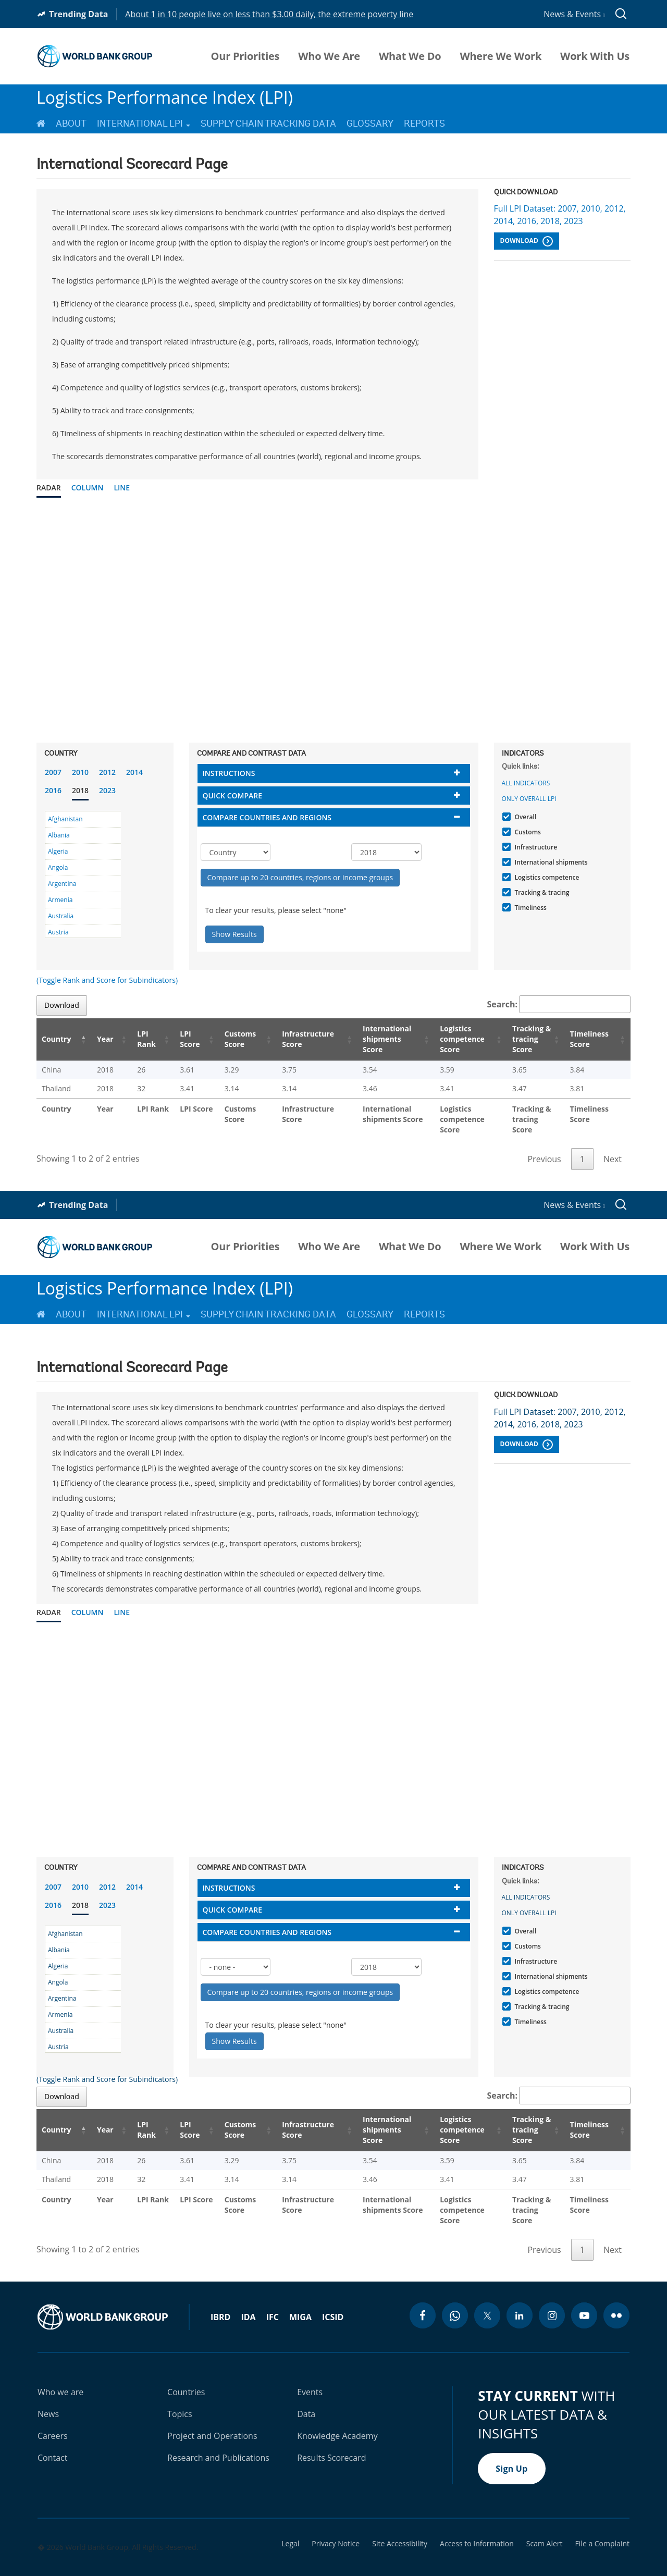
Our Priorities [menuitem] (245, 56)
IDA (248, 2296)
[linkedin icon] (520, 2295)
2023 (107, 790)
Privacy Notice (336, 2523)
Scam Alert (544, 2523)
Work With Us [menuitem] (594, 56)
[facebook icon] (423, 2295)
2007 (53, 772)
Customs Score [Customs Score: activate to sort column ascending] (225, 1039)
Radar (48, 487)
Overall (524, 816)
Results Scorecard (331, 2437)
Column (87, 487)
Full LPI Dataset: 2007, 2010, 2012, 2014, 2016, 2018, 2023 (560, 215)
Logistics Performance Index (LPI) (164, 97)
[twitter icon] (487, 2295)
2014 (134, 772)
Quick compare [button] (233, 795)
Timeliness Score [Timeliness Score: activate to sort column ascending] (591, 1039)
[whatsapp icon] (455, 2295)
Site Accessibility (399, 2523)
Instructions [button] (229, 773)
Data (306, 2393)
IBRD (220, 2296)
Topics (179, 2393)
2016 (53, 790)
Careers (53, 2415)
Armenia (60, 899)
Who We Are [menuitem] (329, 56)
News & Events (574, 14)
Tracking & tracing (541, 892)
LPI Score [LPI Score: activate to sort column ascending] (177, 1039)
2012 (107, 772)
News (48, 2393)
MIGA (300, 2296)
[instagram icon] (552, 2295)
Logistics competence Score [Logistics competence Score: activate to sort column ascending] (449, 1039)
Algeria (58, 851)
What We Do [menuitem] (410, 56)
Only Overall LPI (529, 798)
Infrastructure (535, 847)
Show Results (234, 934)
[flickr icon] (616, 2295)
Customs (526, 832)
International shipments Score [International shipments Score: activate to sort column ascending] (373, 1039)
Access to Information (477, 2523)
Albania (59, 835)
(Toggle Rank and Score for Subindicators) (107, 980)
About (71, 123)
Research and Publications (218, 2437)
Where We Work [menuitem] (500, 56)
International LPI (143, 123)
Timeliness (529, 907)
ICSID (332, 2296)
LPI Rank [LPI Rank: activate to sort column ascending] (135, 1039)
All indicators (526, 783)
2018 (80, 790)
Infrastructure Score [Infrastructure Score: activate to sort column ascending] (292, 1039)
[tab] (333, 773)
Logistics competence (545, 877)
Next (612, 1148)
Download (526, 241)
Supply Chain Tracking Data (268, 123)
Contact (52, 2437)
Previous (544, 1148)
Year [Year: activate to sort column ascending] (98, 1039)
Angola (58, 867)
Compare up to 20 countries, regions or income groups (300, 877)
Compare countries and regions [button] (267, 817)
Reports (424, 123)
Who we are (60, 2371)
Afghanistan (65, 819)
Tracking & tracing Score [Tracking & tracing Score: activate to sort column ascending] (524, 1039)
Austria (58, 932)
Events (310, 2371)
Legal (290, 2523)
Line (122, 487)
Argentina (62, 883)
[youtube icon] (584, 2295)
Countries (186, 2371)
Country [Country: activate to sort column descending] (56, 1039)
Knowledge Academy (337, 2415)
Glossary (370, 123)
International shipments (550, 862)
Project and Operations (212, 2415)
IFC (272, 2296)
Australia (60, 915)
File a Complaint (602, 2523)
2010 (80, 772)
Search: (559, 1004)
